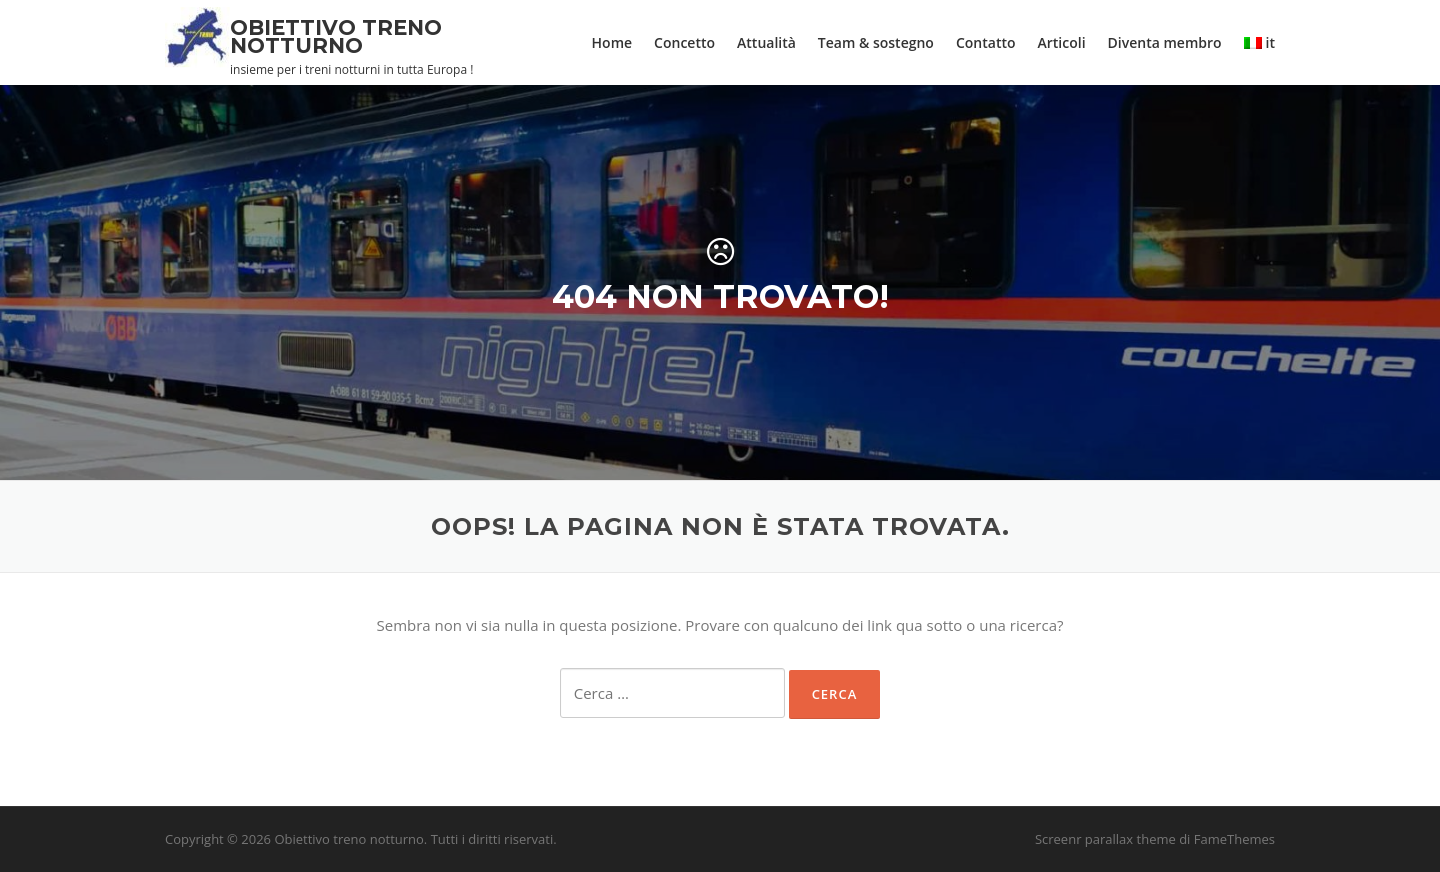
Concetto (684, 42)
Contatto (986, 42)
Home (612, 42)
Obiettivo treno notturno (336, 37)
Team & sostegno (876, 42)
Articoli (1062, 42)
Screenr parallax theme (1105, 839)
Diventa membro (1165, 42)
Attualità (766, 42)
